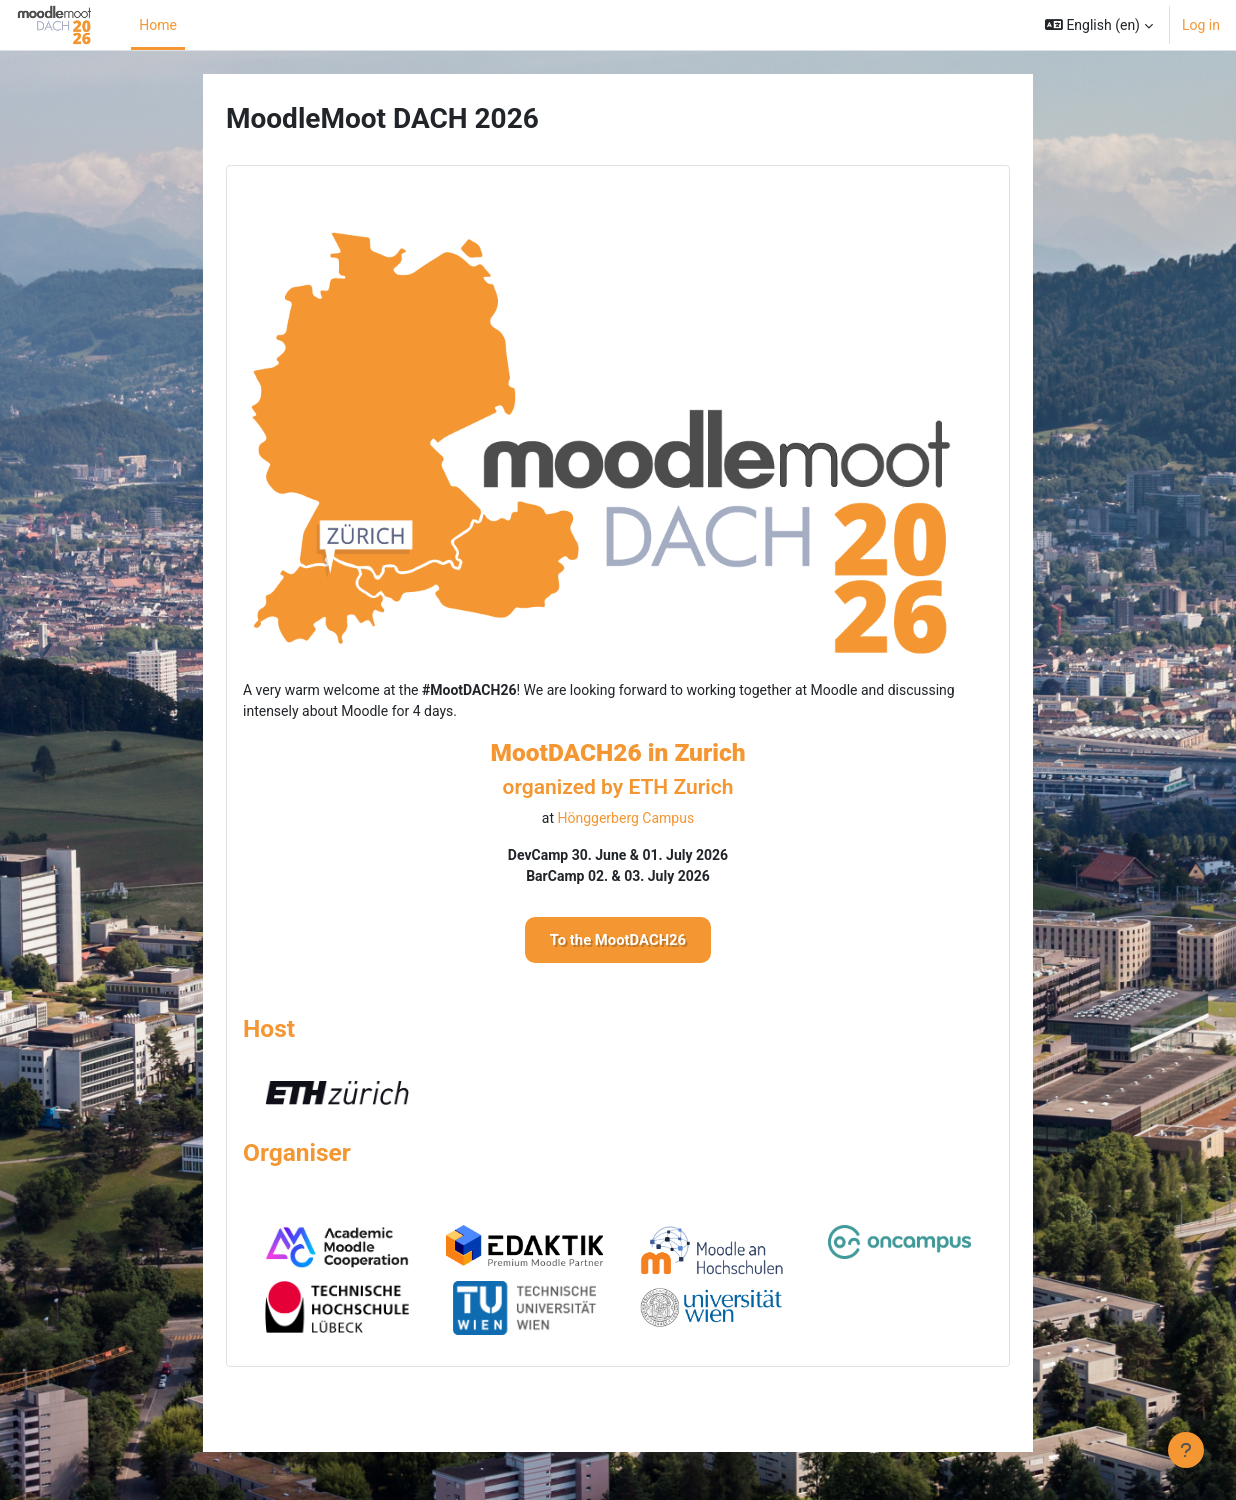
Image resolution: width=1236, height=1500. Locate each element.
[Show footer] (1186, 1450)
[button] (1099, 25)
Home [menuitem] (158, 25)
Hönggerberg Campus (626, 818)
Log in (1201, 25)
